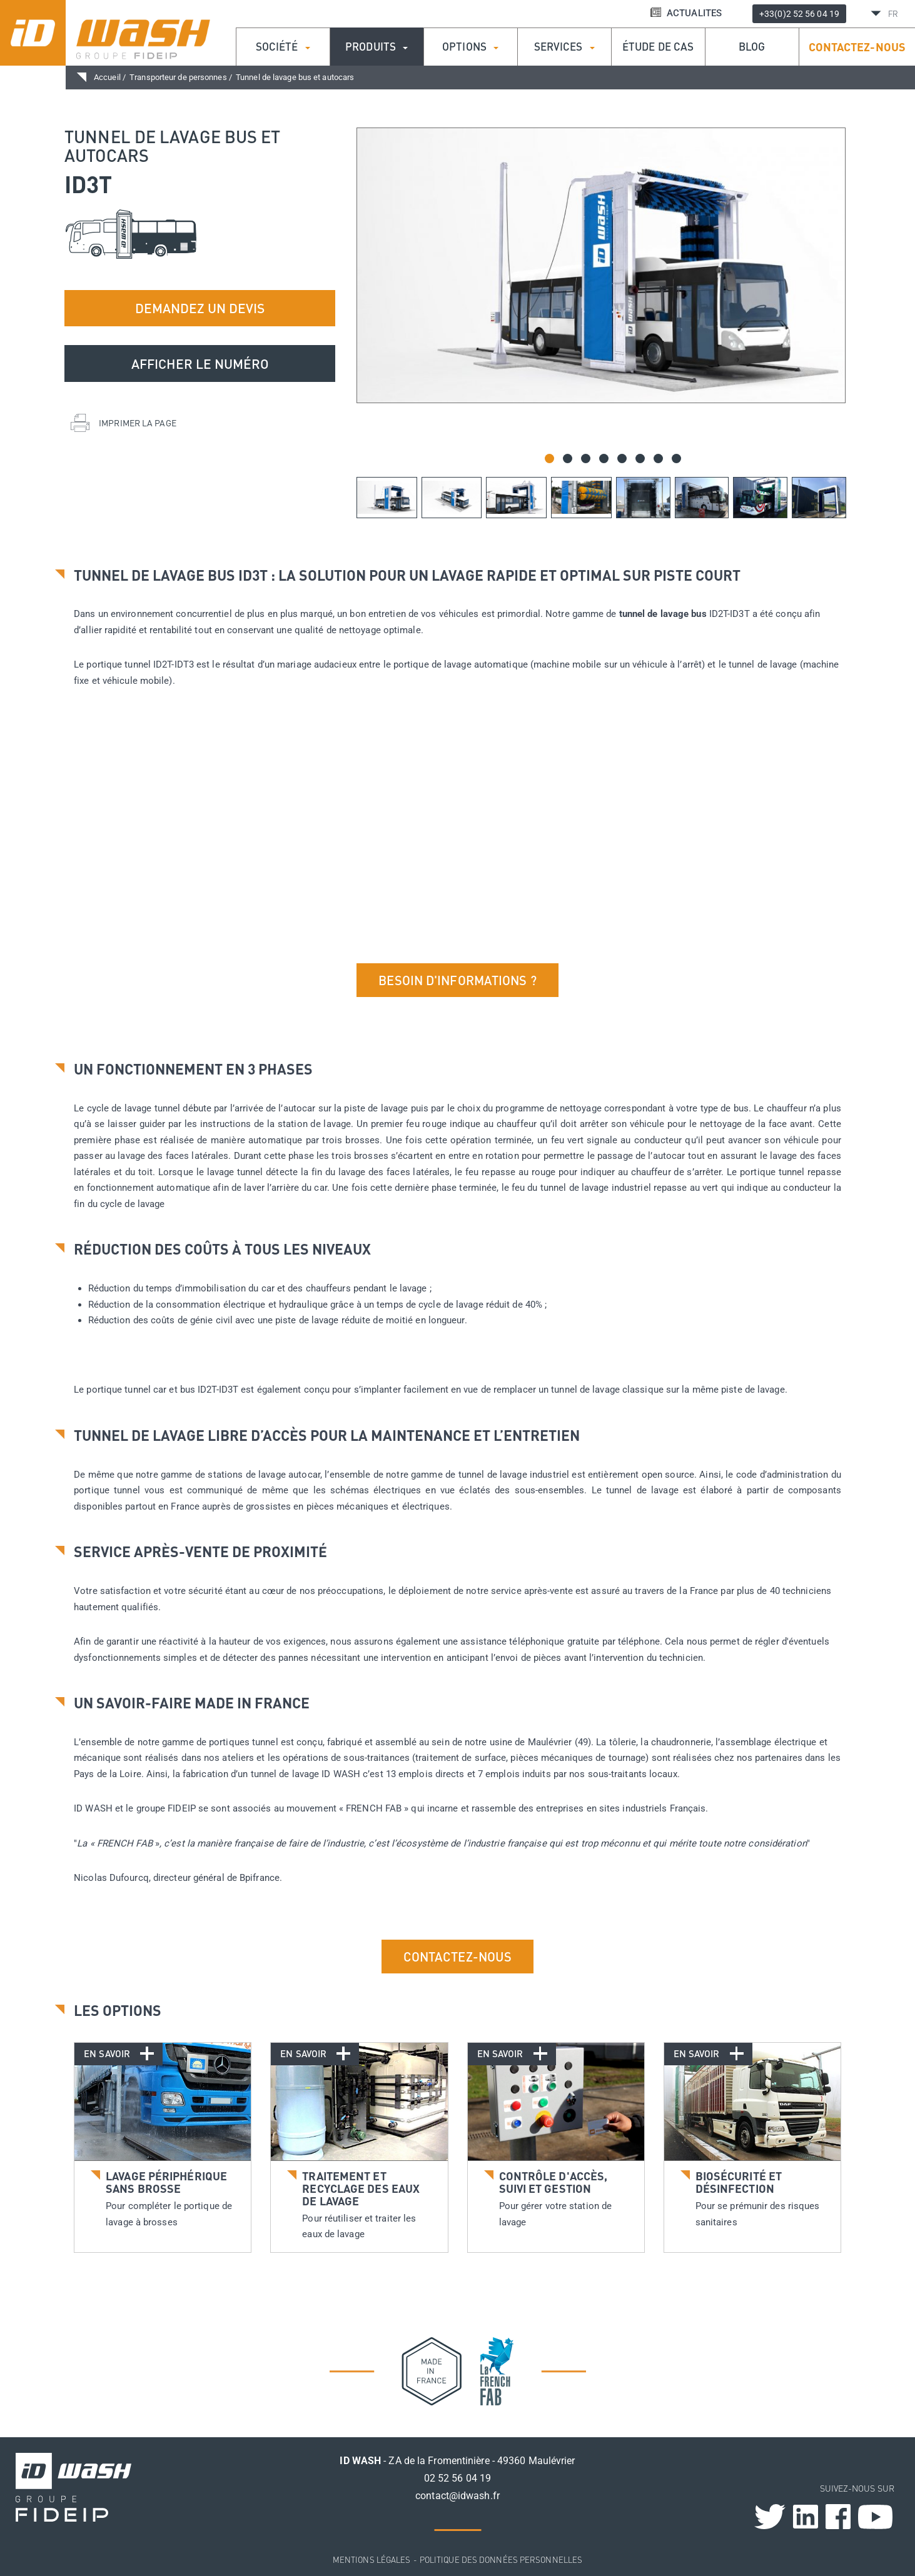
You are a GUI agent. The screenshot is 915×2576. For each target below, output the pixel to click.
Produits (376, 46)
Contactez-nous (857, 47)
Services (564, 46)
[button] (549, 458)
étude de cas (658, 46)
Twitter (770, 2517)
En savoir (112, 2053)
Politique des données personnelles (501, 2559)
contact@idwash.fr (457, 2496)
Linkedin (805, 2517)
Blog (752, 46)
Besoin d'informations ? (457, 980)
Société (283, 46)
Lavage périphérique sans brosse (166, 2182)
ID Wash (140, 33)
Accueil (107, 77)
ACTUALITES (686, 13)
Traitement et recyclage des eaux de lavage (361, 2188)
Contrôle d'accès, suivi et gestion (553, 2182)
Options (470, 46)
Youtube (875, 2517)
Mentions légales (372, 2559)
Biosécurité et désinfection (738, 2182)
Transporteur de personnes (178, 77)
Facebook (838, 2517)
